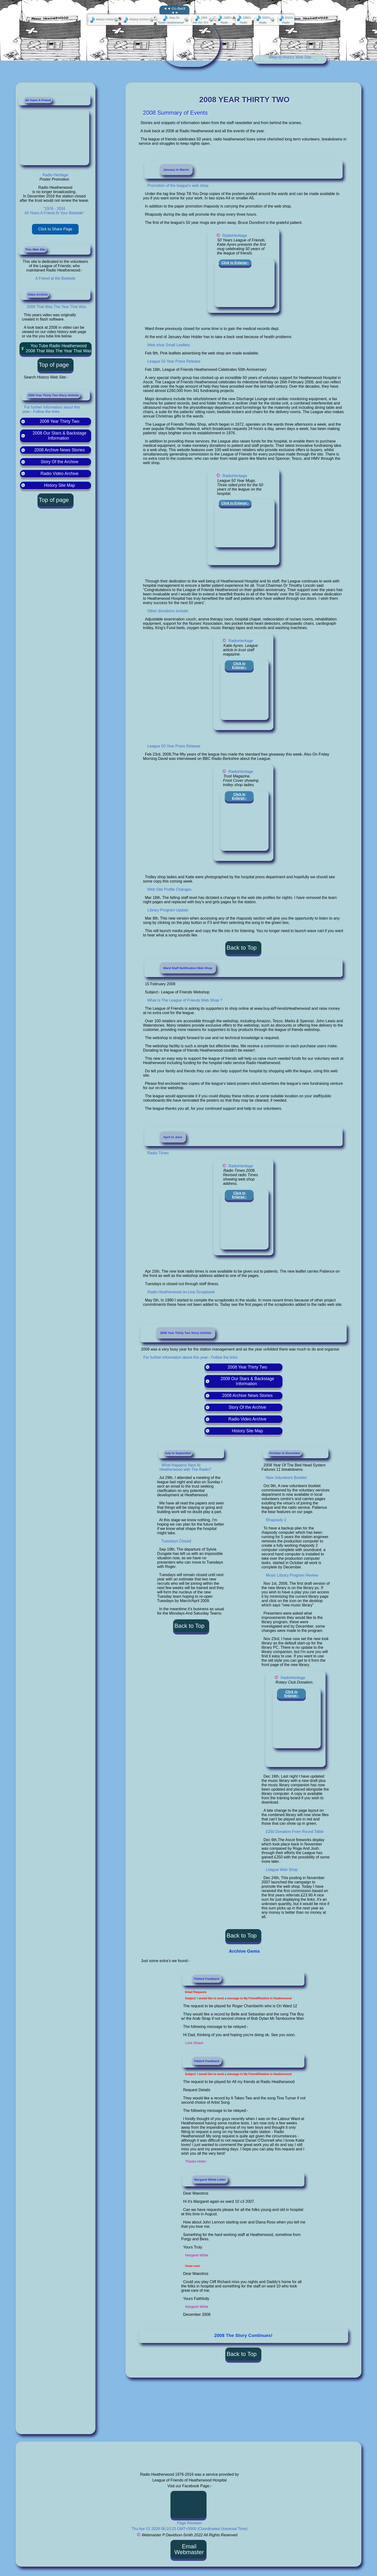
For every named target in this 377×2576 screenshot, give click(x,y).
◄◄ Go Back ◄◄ (174, 10)
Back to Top (241, 947)
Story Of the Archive (59, 461)
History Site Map (59, 485)
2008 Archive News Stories (59, 450)
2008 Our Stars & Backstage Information (59, 436)
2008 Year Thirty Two (59, 421)
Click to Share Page (55, 229)
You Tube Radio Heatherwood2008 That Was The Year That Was (58, 348)
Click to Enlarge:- (235, 263)
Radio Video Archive (59, 473)
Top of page (54, 364)
